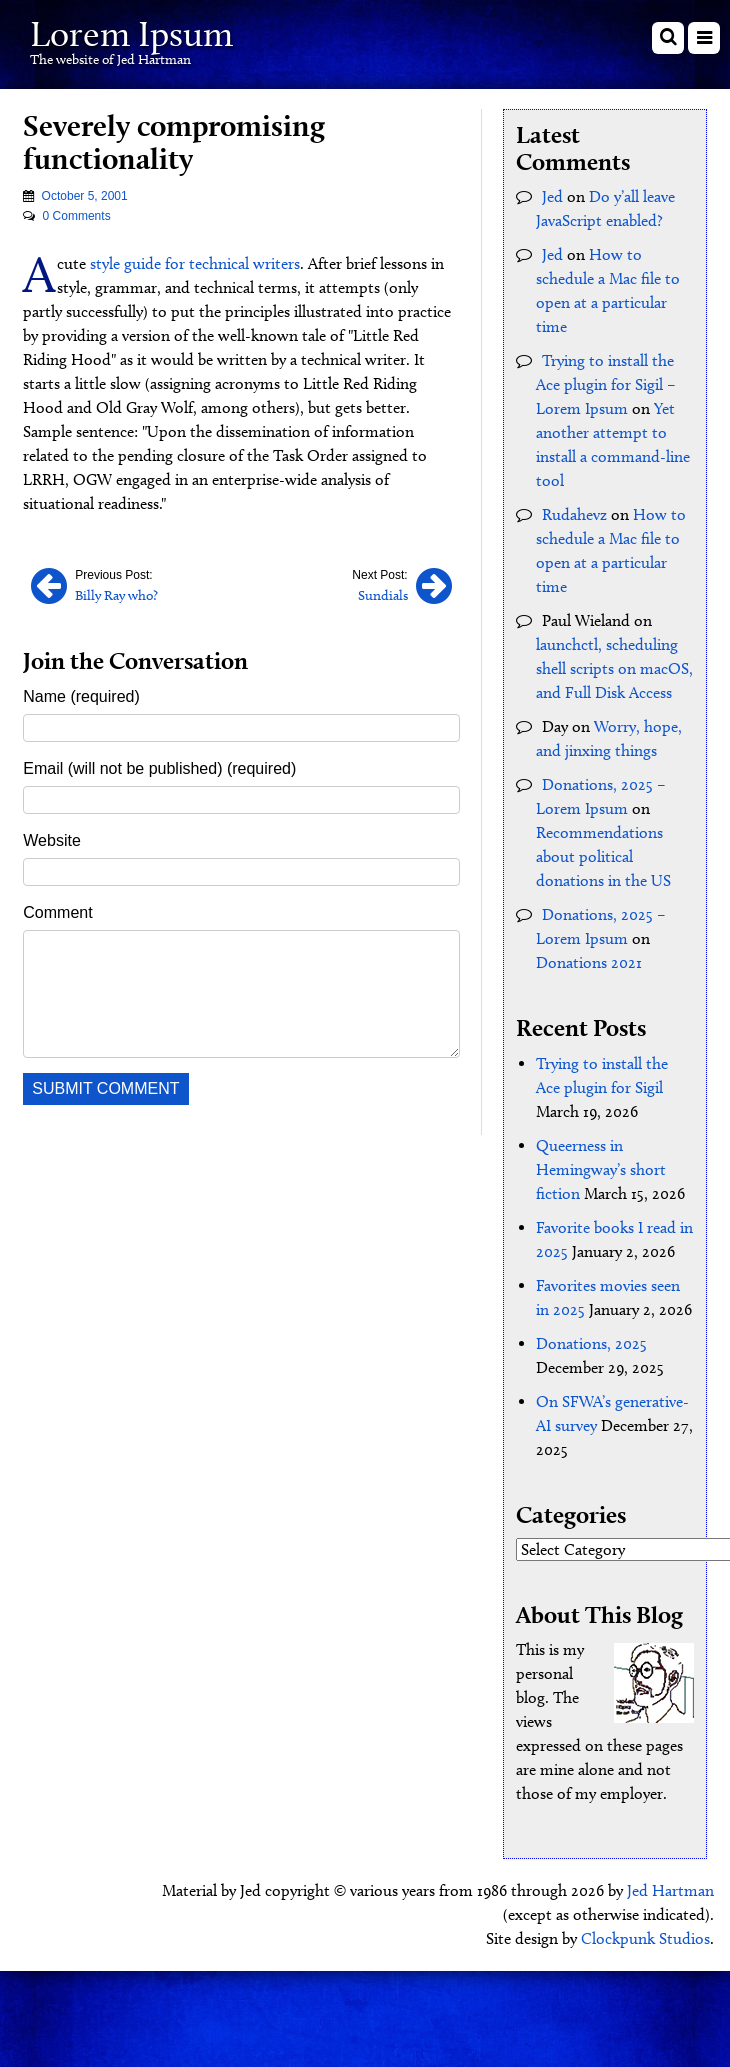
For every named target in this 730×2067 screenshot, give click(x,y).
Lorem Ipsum (131, 33)
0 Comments (77, 216)
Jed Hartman (670, 1890)
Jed (552, 196)
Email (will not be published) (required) (159, 768)
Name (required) (81, 696)
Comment (57, 912)
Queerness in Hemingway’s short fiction (601, 1169)
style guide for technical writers (195, 263)
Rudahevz (574, 514)
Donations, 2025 (591, 1343)
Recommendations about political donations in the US (603, 856)
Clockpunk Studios (645, 1938)
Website (52, 840)
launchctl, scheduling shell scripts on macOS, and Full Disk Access (614, 668)
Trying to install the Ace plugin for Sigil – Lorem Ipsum (606, 384)
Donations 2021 (589, 962)
